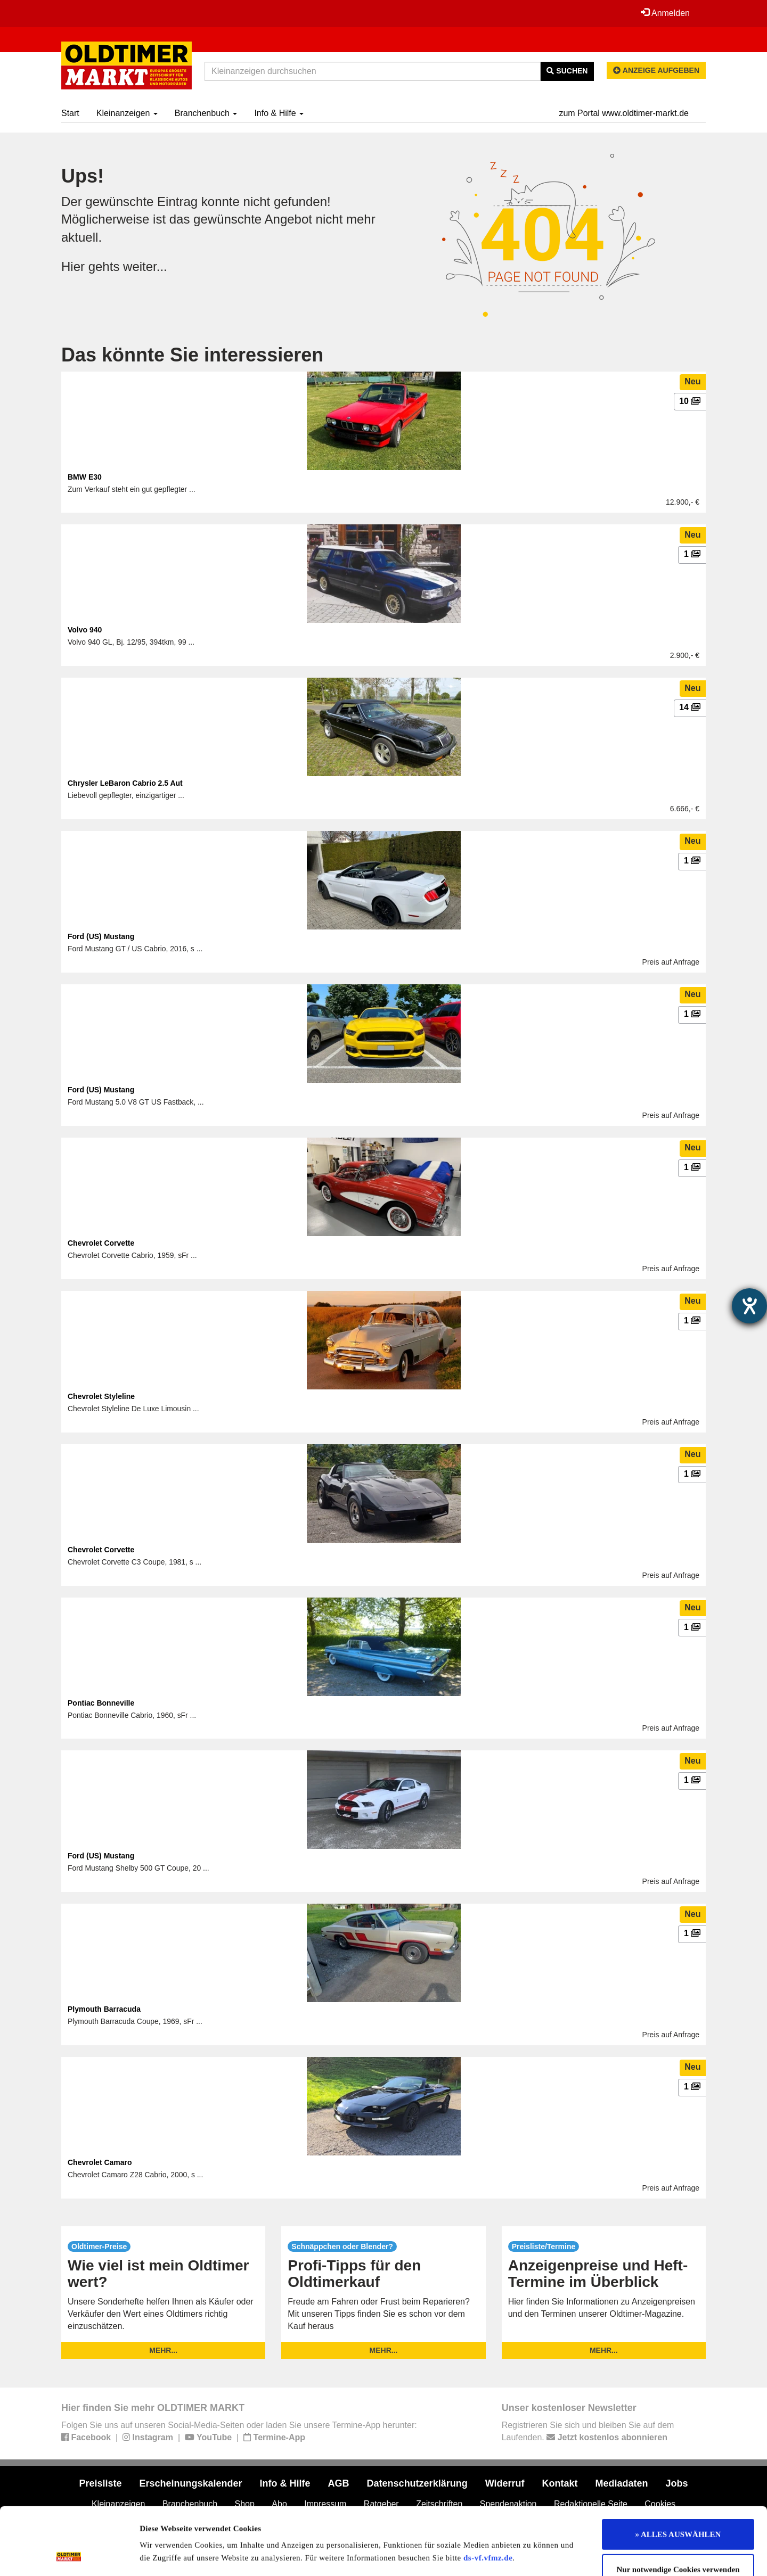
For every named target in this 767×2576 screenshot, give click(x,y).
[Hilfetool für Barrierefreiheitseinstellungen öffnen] (749, 1305)
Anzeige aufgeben (656, 70)
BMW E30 (85, 477)
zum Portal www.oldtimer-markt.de (624, 113)
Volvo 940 (85, 630)
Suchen (567, 71)
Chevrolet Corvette (101, 1243)
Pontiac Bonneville (101, 1703)
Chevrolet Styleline (101, 1396)
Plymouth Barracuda (104, 2009)
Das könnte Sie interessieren (192, 355)
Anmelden (665, 13)
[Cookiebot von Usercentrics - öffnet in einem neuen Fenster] (69, 2555)
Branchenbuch (206, 113)
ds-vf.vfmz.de (487, 2494)
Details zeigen (550, 2555)
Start (70, 113)
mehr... (163, 2350)
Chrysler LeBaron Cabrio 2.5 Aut (125, 783)
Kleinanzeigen (127, 113)
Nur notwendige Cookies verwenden (678, 2506)
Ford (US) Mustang (101, 936)
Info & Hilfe (279, 113)
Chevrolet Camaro (100, 2162)
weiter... (145, 266)
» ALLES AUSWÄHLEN (678, 2471)
